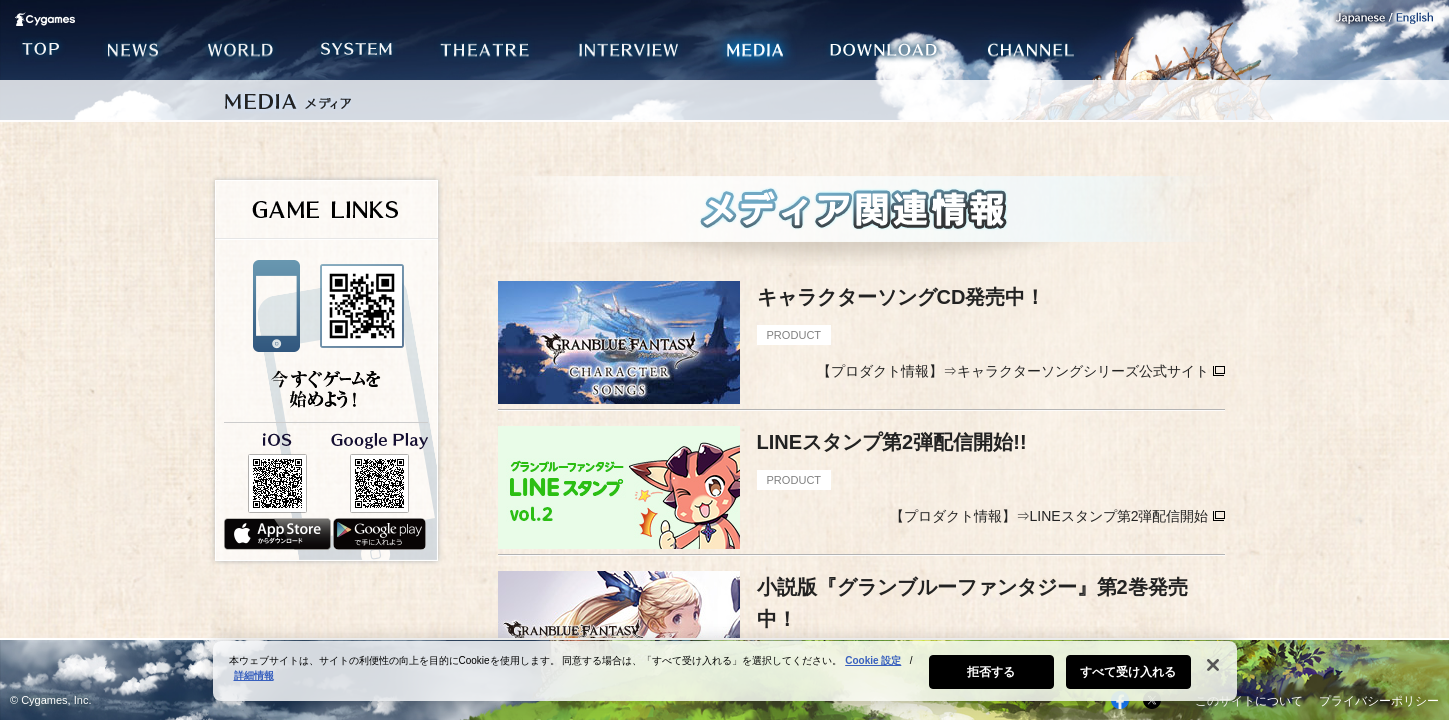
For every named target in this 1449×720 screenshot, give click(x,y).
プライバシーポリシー (1379, 701)
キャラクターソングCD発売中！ (901, 297)
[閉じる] (1213, 672)
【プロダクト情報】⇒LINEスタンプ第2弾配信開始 (1049, 516)
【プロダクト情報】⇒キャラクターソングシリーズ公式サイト (1013, 371)
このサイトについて (1249, 701)
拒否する (991, 679)
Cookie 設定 (873, 667)
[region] (725, 678)
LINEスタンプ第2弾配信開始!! (892, 442)
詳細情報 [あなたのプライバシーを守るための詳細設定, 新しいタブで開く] (254, 682)
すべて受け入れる (1128, 679)
